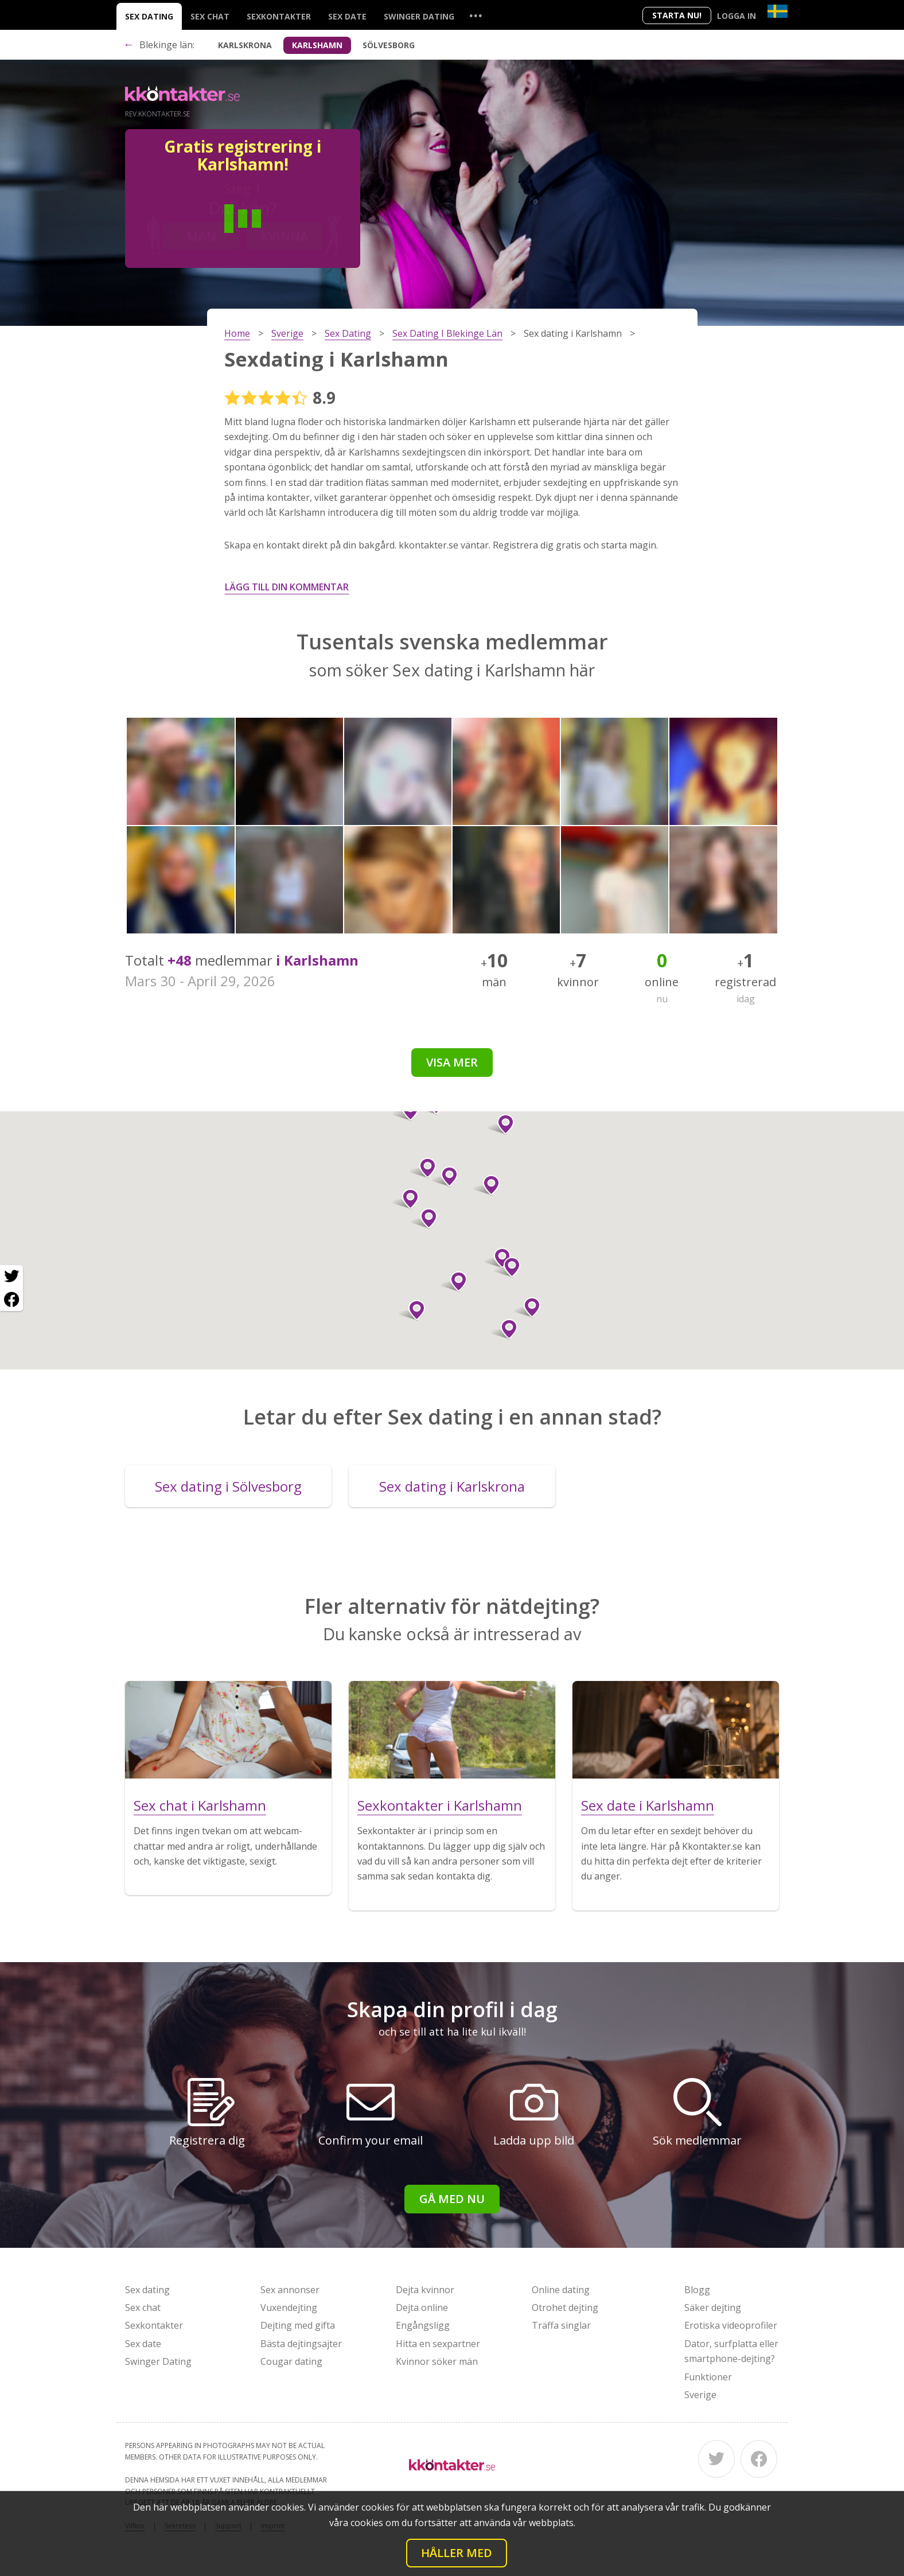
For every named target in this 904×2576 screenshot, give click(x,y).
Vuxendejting (288, 2307)
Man (201, 235)
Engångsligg (423, 2325)
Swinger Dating (419, 16)
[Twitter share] (11, 1276)
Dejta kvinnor (425, 2289)
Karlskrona (245, 45)
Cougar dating (291, 2361)
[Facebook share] (11, 1299)
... (475, 15)
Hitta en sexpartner (438, 2343)
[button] (424, 1218)
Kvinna (284, 235)
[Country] (777, 11)
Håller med (456, 2553)
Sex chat (209, 16)
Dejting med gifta (297, 2325)
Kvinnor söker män (437, 2361)
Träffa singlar (561, 2325)
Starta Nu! (677, 15)
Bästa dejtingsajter (301, 2343)
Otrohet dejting (565, 2307)
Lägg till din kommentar (287, 587)
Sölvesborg (389, 45)
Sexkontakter (279, 16)
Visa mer (452, 1062)
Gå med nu (452, 2199)
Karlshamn (317, 45)
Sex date (347, 16)
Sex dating (149, 16)
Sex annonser (289, 2289)
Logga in (736, 15)
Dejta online (422, 2307)
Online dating (561, 2289)
